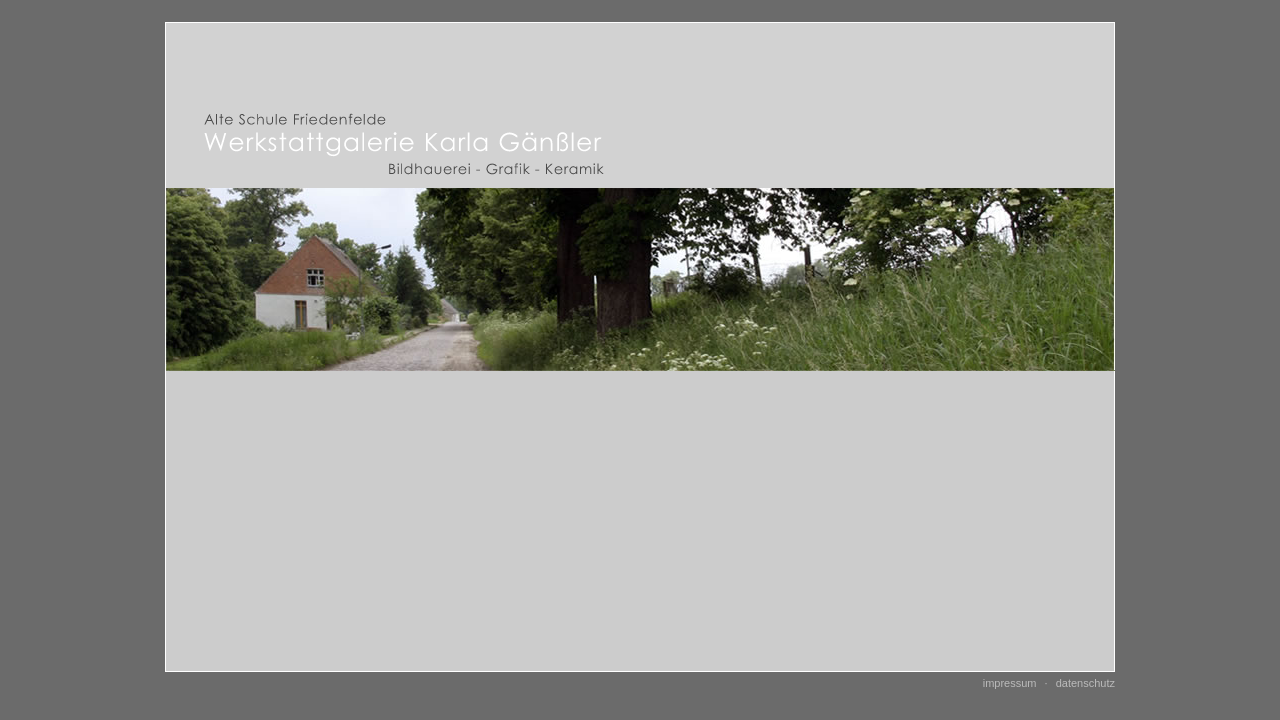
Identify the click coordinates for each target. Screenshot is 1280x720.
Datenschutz (1085, 683)
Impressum (1010, 683)
